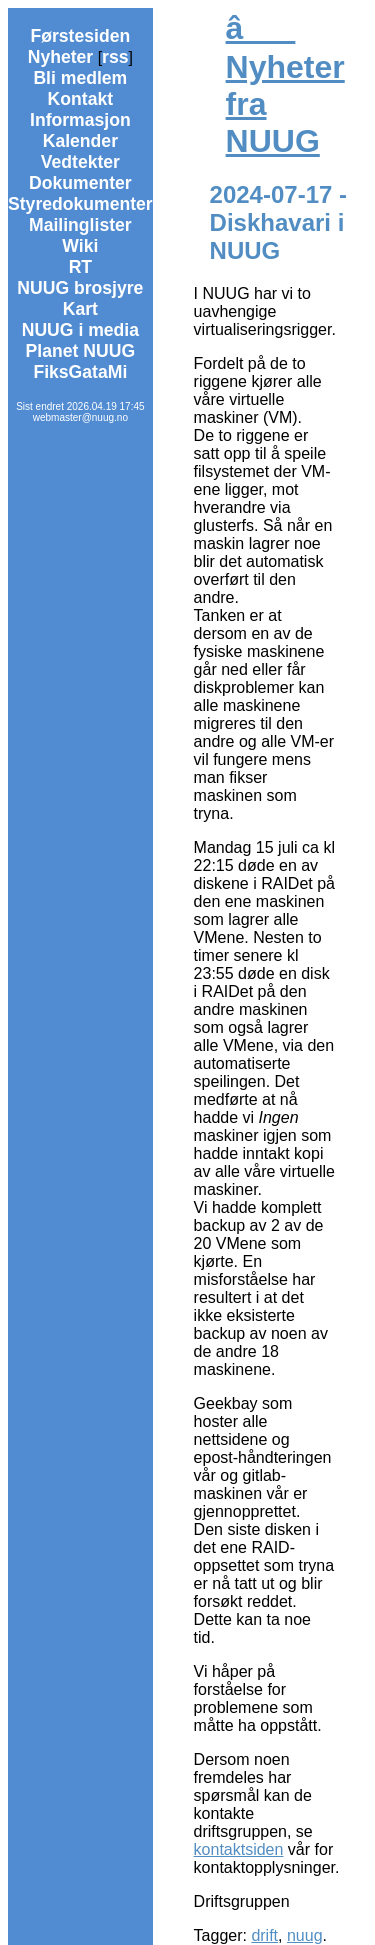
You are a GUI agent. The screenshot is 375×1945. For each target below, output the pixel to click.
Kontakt (81, 99)
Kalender (80, 141)
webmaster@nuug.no (80, 417)
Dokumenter (80, 183)
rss (115, 57)
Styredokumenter (80, 204)
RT (80, 267)
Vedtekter (80, 162)
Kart (80, 309)
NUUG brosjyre (80, 288)
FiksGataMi (80, 372)
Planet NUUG (81, 351)
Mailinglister (80, 225)
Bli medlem (80, 78)
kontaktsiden (239, 1849)
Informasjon (80, 120)
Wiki (80, 246)
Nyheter (61, 57)
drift (264, 1935)
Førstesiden (80, 36)
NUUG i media (80, 330)
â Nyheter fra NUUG (285, 84)
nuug (305, 1935)
